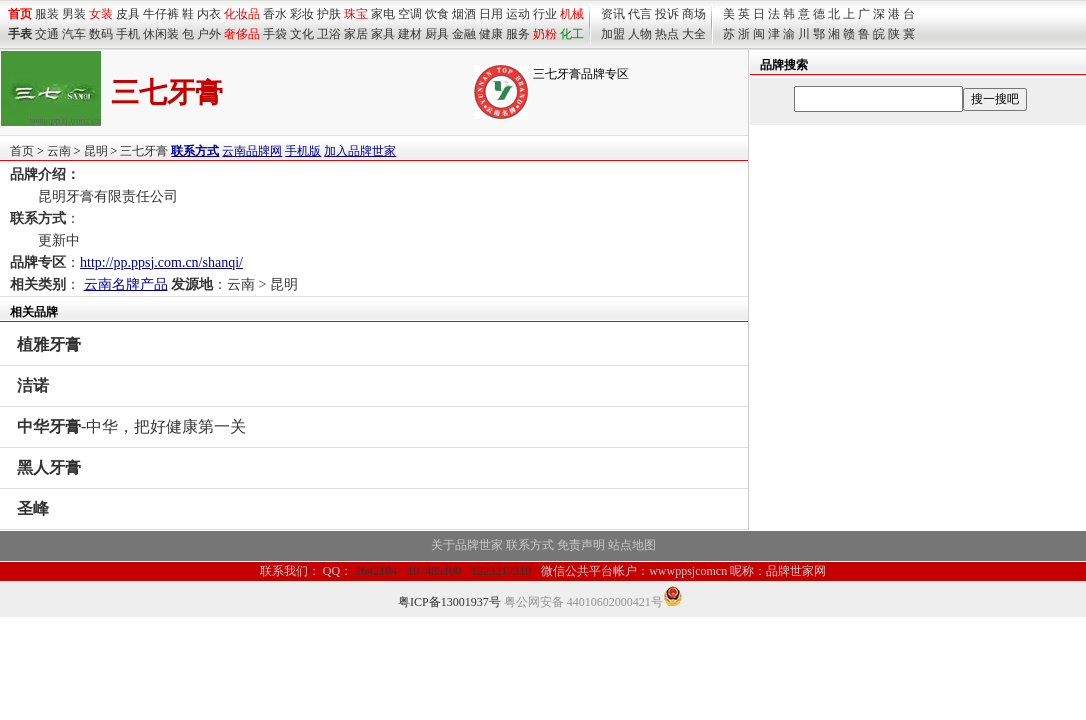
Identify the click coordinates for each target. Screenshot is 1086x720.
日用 (491, 14)
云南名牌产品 (126, 284)
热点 (667, 34)
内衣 (209, 14)
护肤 (329, 14)
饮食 (437, 14)
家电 (383, 14)
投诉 (667, 14)
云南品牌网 (252, 151)
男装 (74, 14)
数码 (101, 34)
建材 (410, 34)
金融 (464, 34)
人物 (640, 34)
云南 (59, 151)
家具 (383, 34)
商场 (694, 14)
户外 (209, 34)
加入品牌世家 (360, 151)
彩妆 (302, 14)
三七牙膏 (144, 151)
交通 (47, 34)
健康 (491, 34)
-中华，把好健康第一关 (131, 426)
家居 (356, 34)
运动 (518, 14)
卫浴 (329, 34)
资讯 (613, 14)
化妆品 (242, 14)
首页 (22, 151)
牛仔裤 (161, 14)
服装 (47, 14)
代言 (640, 14)
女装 (101, 14)
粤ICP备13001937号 (449, 602)
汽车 (74, 34)
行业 (545, 14)
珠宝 (356, 14)
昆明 (96, 151)
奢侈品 (242, 34)
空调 (410, 14)
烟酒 (464, 14)
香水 (275, 14)
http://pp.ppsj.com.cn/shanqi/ (161, 262)
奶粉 (545, 34)
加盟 (613, 34)
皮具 (128, 14)
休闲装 (161, 34)
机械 (572, 14)
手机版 (303, 151)
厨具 (437, 34)
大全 (694, 34)
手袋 (275, 34)
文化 (302, 34)
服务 (518, 34)
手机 (128, 34)
